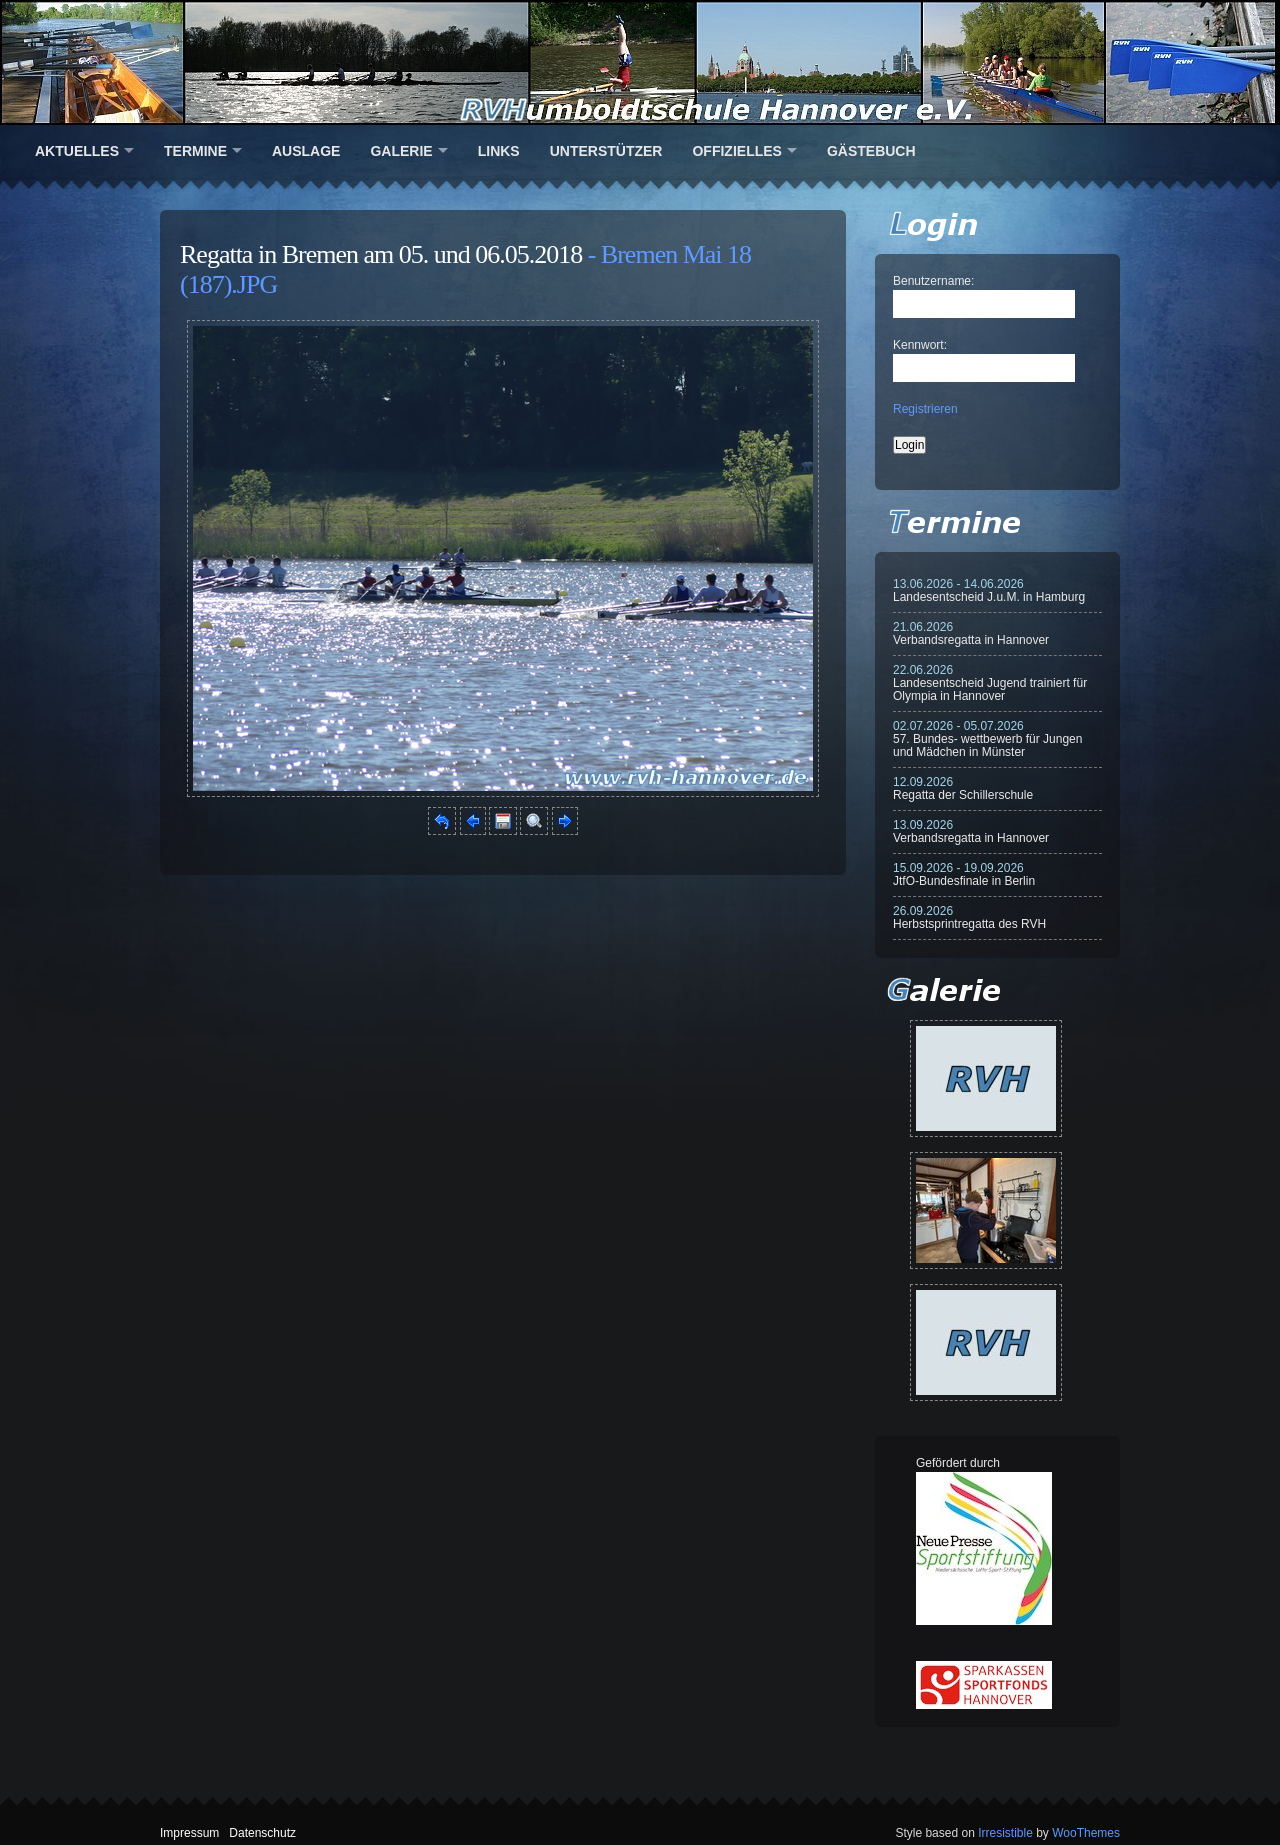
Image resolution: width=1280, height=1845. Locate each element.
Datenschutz (262, 1833)
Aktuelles (77, 151)
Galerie (401, 151)
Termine (195, 151)
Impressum (189, 1833)
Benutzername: (933, 281)
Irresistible (1005, 1833)
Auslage (306, 151)
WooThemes (1086, 1833)
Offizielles (736, 151)
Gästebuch (871, 151)
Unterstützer (606, 151)
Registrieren (925, 409)
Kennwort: (920, 345)
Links (499, 151)
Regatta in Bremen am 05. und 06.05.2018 (381, 254)
